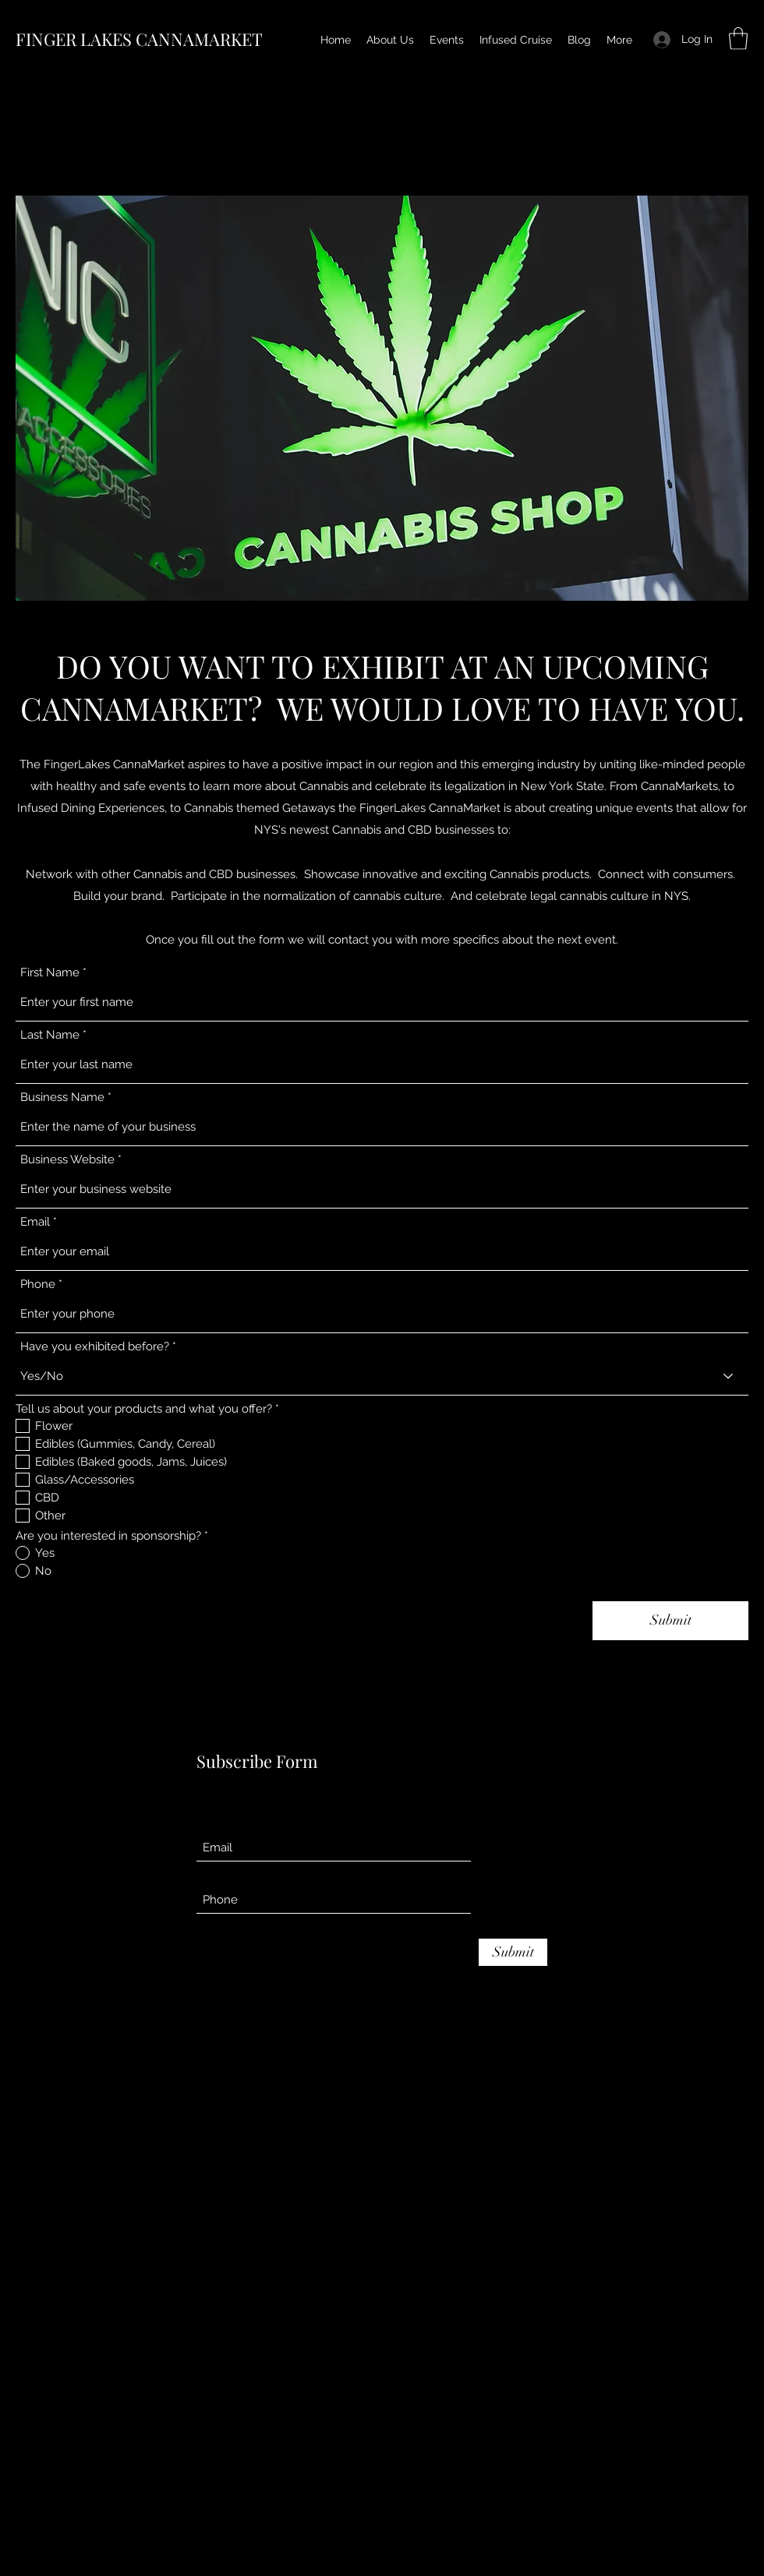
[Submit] (670, 1620)
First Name (50, 973)
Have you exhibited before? (94, 1347)
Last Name (50, 1035)
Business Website (67, 1160)
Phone (37, 1284)
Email (35, 1222)
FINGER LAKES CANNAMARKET (139, 39)
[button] (738, 38)
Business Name (62, 1097)
